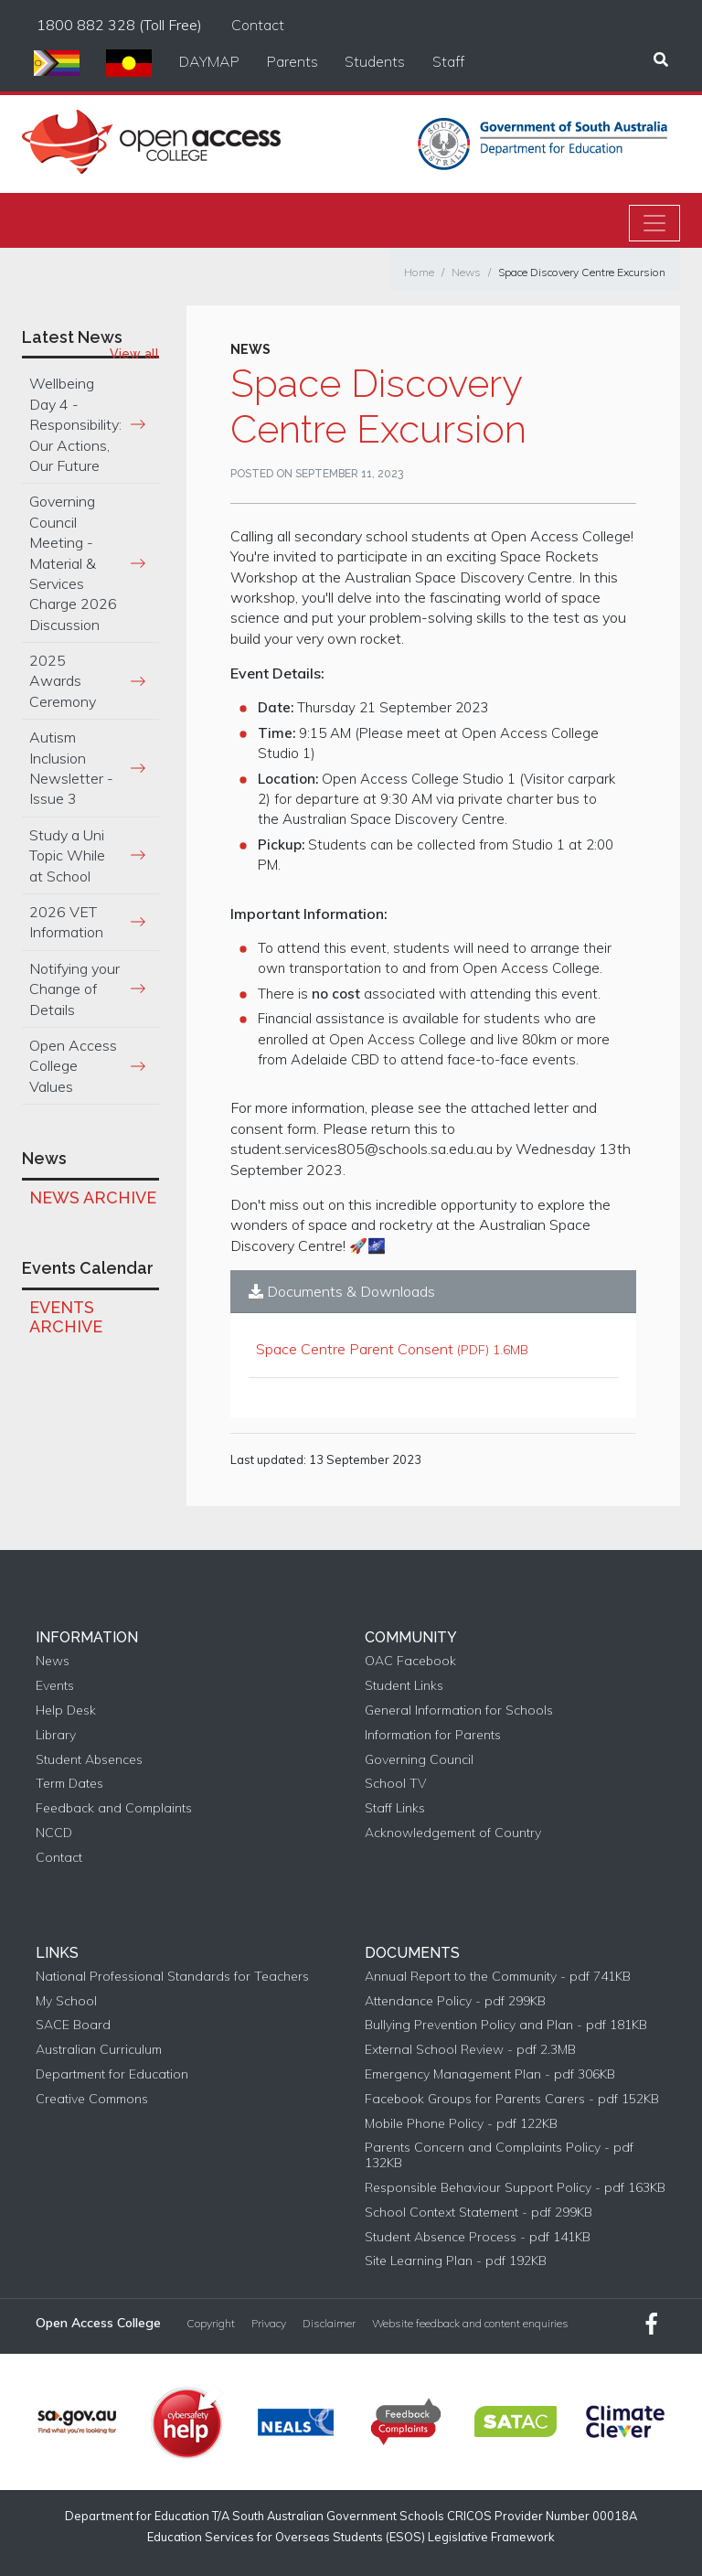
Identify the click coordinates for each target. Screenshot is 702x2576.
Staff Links (395, 1808)
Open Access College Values (73, 1066)
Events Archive (65, 1317)
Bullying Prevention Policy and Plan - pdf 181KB (506, 2025)
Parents (292, 61)
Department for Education (112, 2074)
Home (419, 272)
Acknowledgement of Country (453, 1833)
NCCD (54, 1833)
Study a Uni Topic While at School (67, 855)
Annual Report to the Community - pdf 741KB (498, 1976)
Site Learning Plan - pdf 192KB (456, 2261)
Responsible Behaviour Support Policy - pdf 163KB (515, 2188)
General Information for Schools (459, 1710)
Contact (257, 25)
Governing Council (419, 1760)
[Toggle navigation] (654, 223)
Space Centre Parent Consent (354, 1349)
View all (134, 354)
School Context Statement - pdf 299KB (478, 2212)
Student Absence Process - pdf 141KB (477, 2237)
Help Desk (66, 1710)
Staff (448, 61)
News (466, 272)
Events (55, 1686)
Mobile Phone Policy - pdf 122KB (461, 2124)
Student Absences (89, 1760)
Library (56, 1735)
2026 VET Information (66, 922)
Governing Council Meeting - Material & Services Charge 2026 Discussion (73, 562)
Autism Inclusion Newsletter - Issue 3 (71, 767)
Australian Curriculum (99, 2050)
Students (375, 61)
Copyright (210, 2323)
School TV (395, 1783)
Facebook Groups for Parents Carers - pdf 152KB (512, 2099)
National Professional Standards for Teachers (172, 1976)
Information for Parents (433, 1735)
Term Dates (69, 1783)
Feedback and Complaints (114, 1808)
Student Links (404, 1686)
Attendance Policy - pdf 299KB (455, 2001)
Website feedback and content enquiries (470, 2323)
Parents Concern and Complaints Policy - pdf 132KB (499, 2155)
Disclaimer (329, 2323)
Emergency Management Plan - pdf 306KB (490, 2074)
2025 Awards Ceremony (62, 681)
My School (66, 2001)
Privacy (268, 2323)
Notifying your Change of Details (74, 989)
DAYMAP (209, 61)
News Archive (92, 1197)
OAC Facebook (410, 1661)
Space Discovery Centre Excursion (581, 272)
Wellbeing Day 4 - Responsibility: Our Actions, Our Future (75, 424)
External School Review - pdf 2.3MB (470, 2050)
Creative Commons (92, 2099)
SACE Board (73, 2025)
